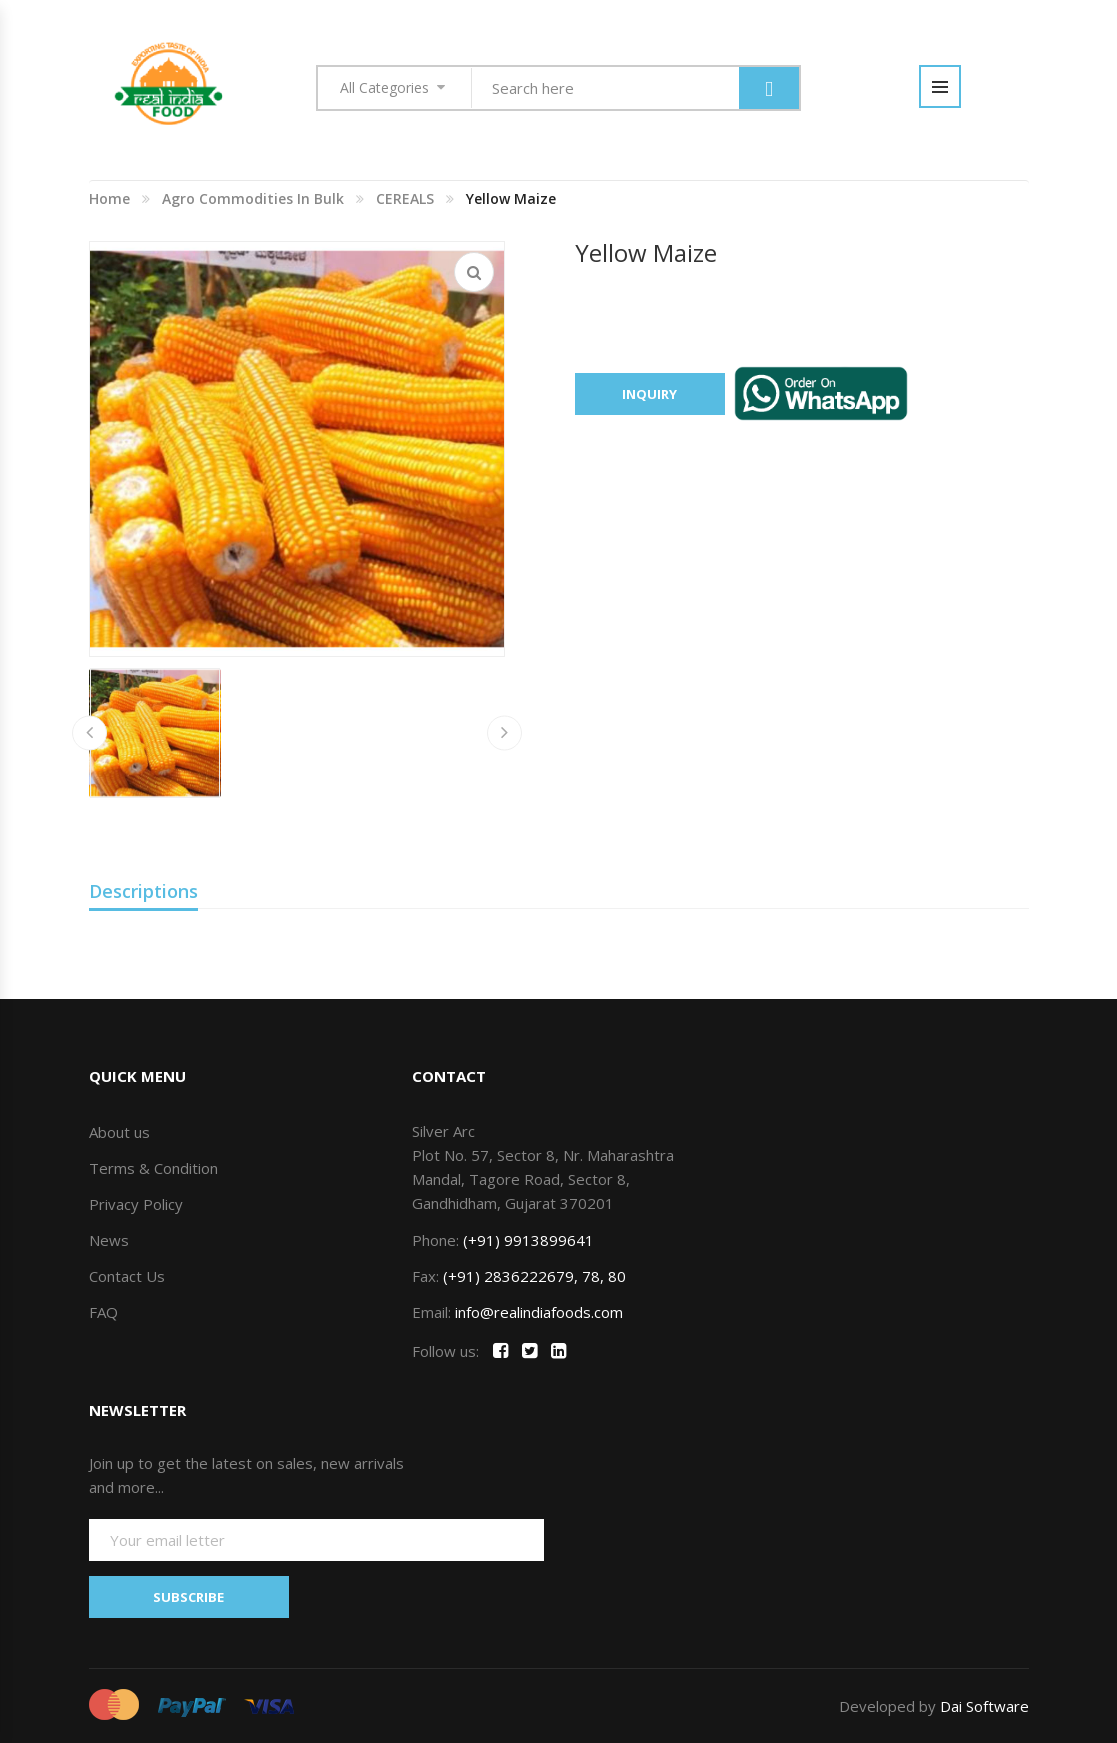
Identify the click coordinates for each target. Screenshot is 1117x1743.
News (109, 1240)
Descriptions (143, 891)
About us (119, 1132)
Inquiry (649, 394)
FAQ (103, 1312)
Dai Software (984, 1706)
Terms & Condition (153, 1168)
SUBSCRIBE (188, 1597)
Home (109, 198)
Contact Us (127, 1276)
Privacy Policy (136, 1204)
